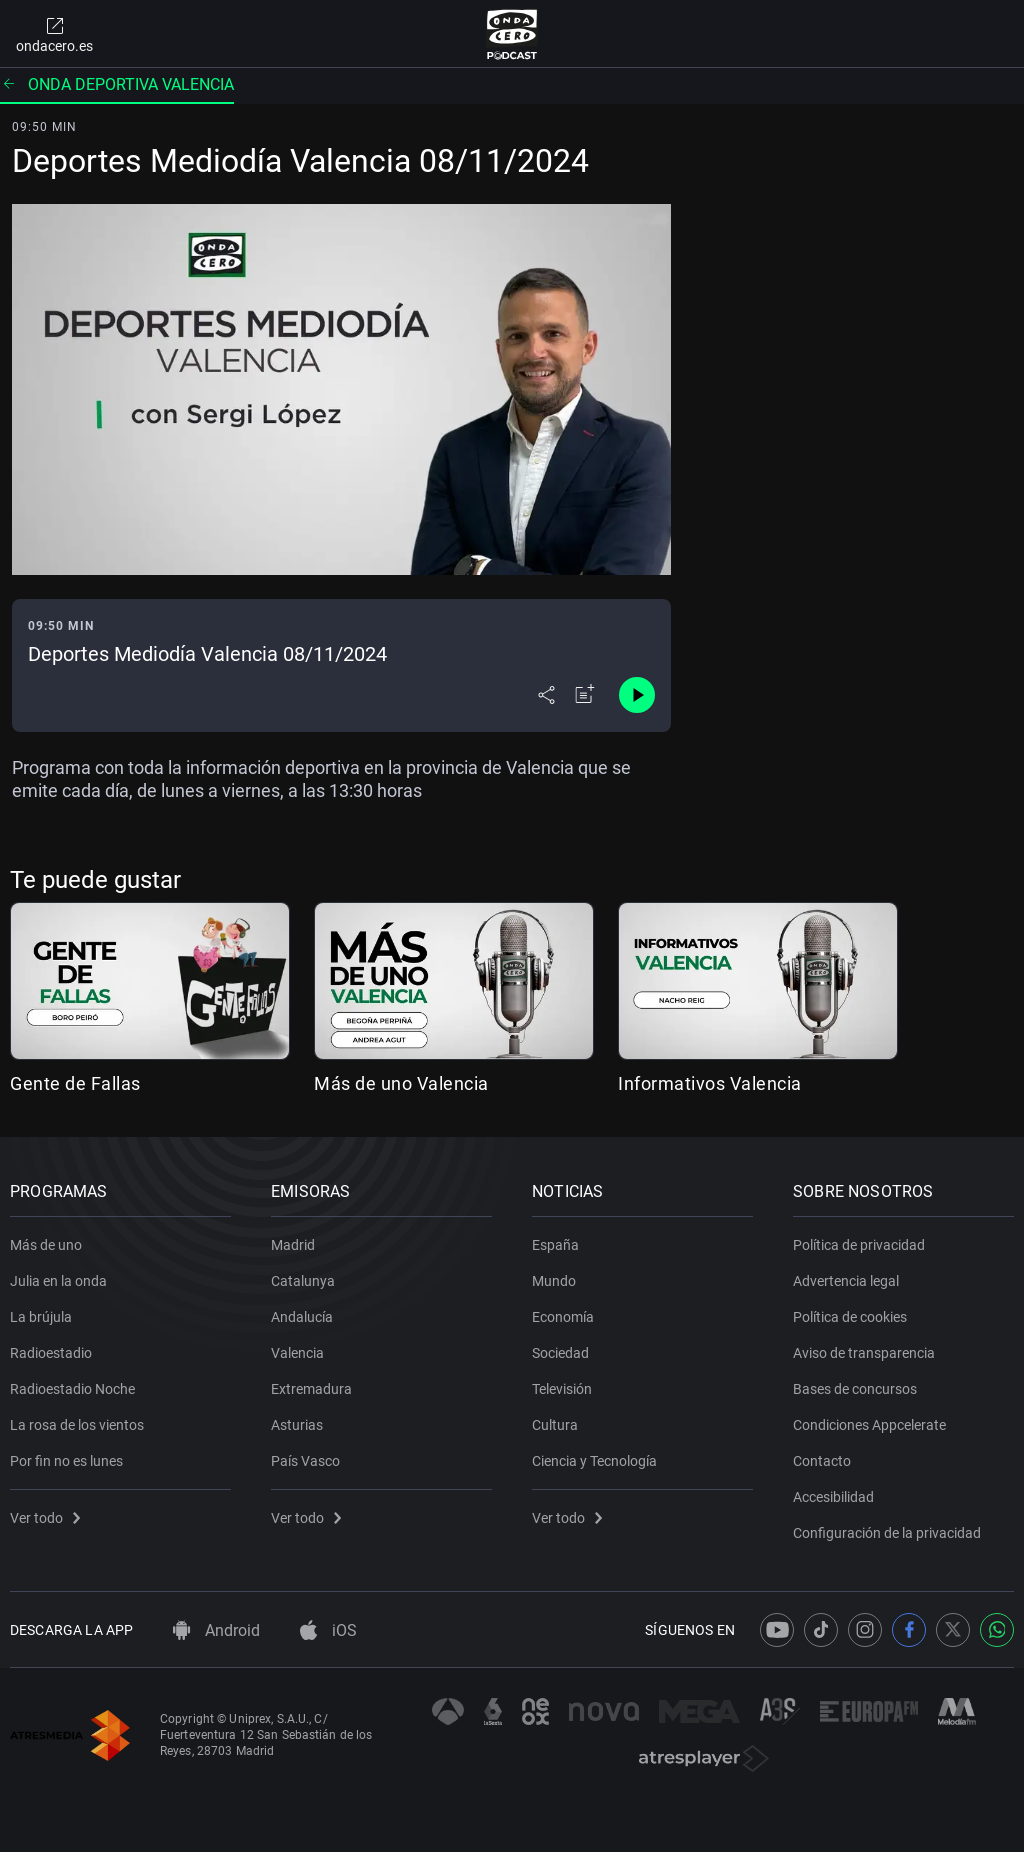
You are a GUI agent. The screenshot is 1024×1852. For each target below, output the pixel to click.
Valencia (297, 1353)
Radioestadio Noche (72, 1389)
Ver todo (45, 1518)
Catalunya (303, 1281)
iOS (328, 1630)
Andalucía (302, 1317)
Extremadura (311, 1389)
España (555, 1245)
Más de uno (46, 1245)
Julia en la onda (58, 1281)
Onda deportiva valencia (117, 84)
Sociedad (560, 1353)
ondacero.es (54, 34)
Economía (563, 1317)
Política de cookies (850, 1317)
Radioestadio (51, 1353)
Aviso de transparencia (864, 1353)
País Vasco (305, 1461)
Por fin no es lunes (66, 1461)
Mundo (554, 1281)
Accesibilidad (833, 1497)
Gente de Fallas (75, 1083)
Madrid (293, 1245)
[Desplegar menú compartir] (546, 695)
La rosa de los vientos (77, 1425)
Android (216, 1630)
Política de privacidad (859, 1245)
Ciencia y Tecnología (594, 1461)
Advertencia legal (846, 1281)
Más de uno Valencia (401, 1083)
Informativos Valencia (710, 1083)
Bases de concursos (855, 1389)
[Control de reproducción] (637, 695)
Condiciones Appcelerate (869, 1425)
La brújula (41, 1317)
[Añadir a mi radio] (585, 695)
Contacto (822, 1461)
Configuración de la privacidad (887, 1533)
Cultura (555, 1425)
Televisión (562, 1389)
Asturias (297, 1425)
